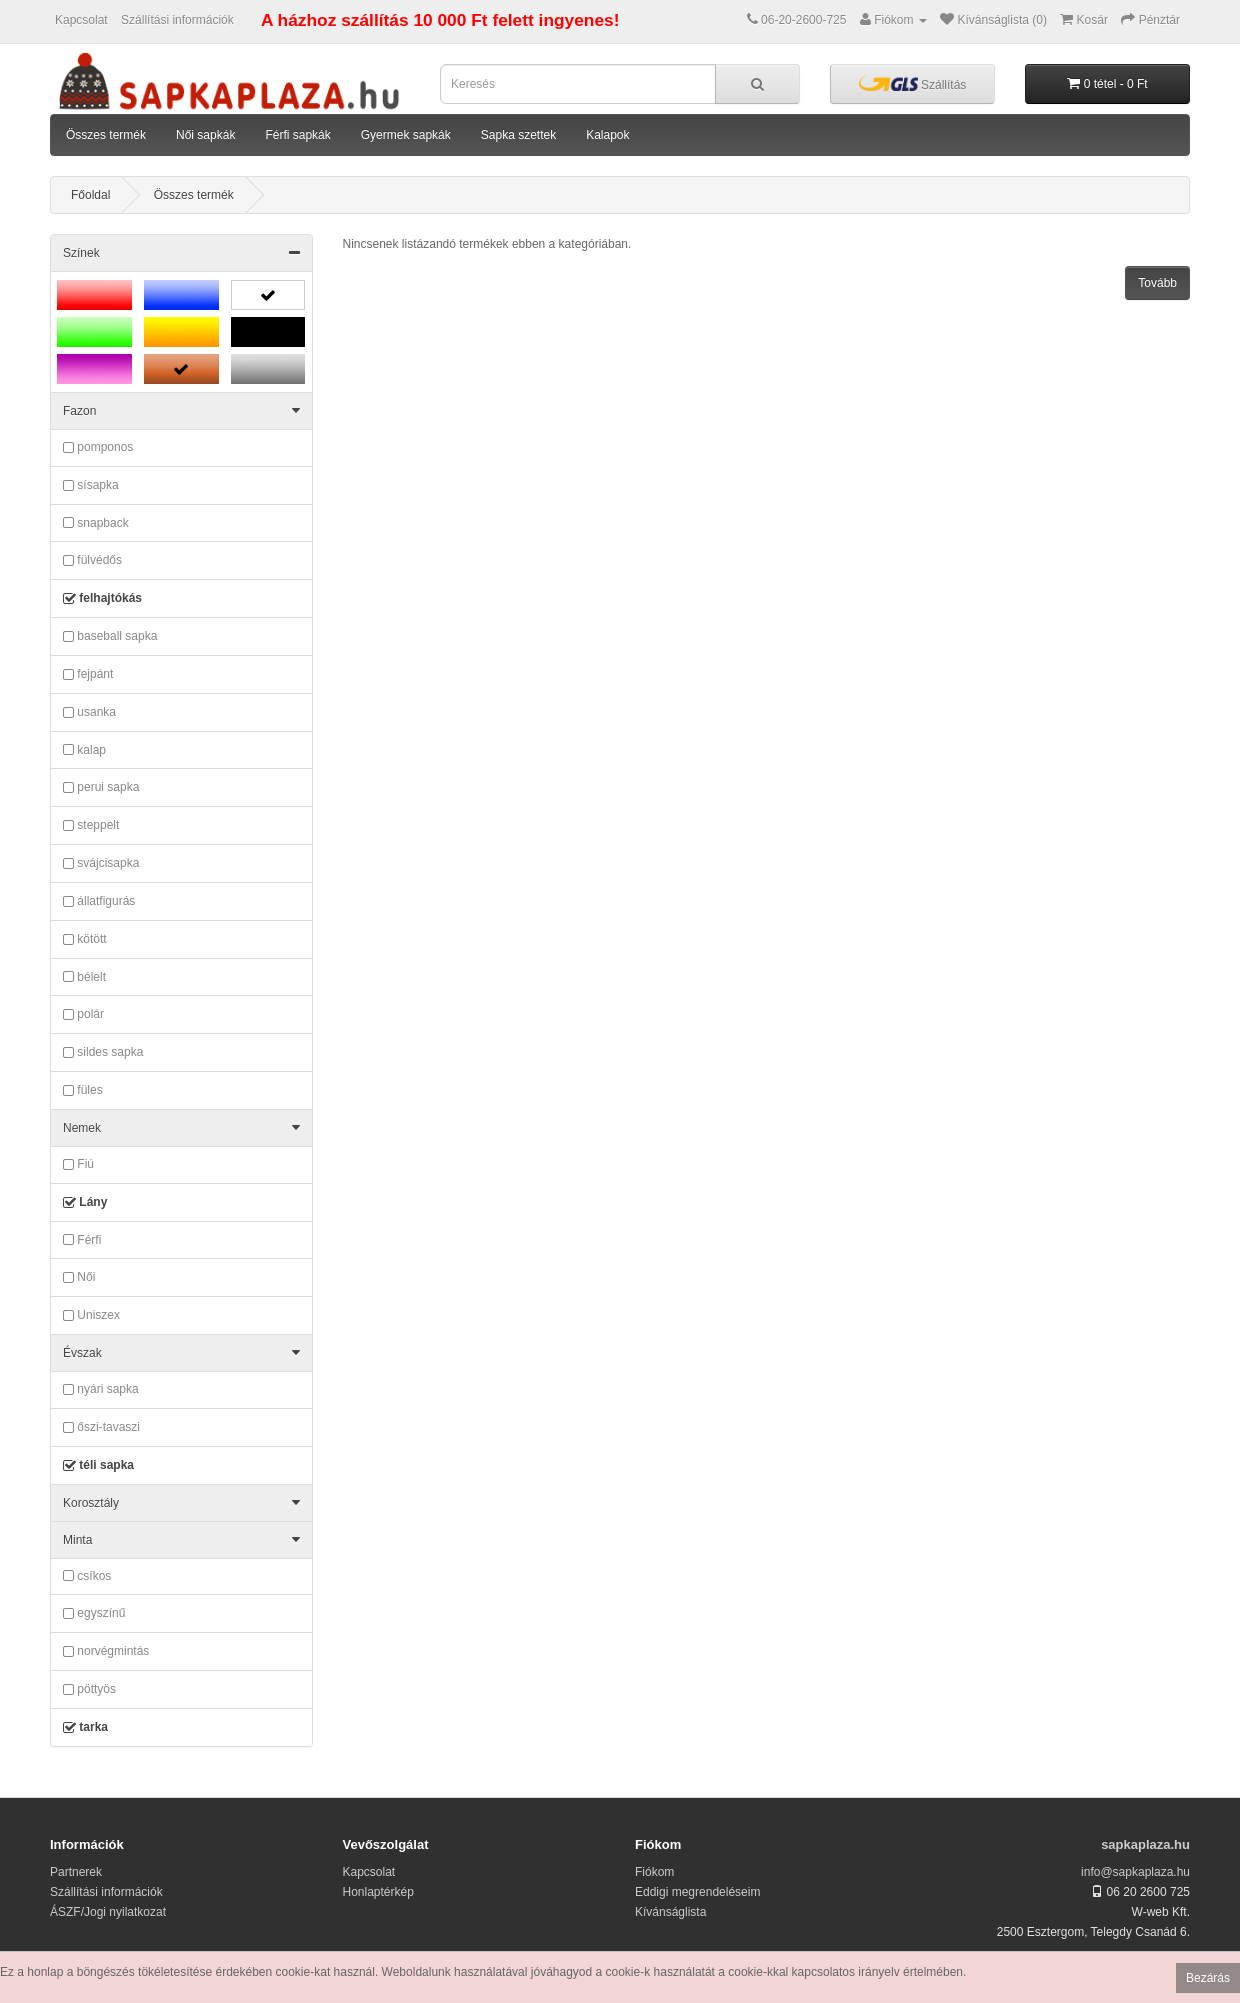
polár (83, 1015)
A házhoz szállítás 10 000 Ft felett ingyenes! (440, 20)
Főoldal (90, 195)
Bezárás (1208, 1978)
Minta (181, 1540)
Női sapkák (205, 135)
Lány (85, 1203)
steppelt (91, 826)
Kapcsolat (81, 20)
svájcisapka (101, 864)
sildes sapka (103, 1053)
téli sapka (98, 1466)
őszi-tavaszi (101, 1428)
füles (83, 1091)
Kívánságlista (670, 1912)
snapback (96, 523)
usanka (89, 713)
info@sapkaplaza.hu (1135, 1872)
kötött (85, 940)
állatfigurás (99, 902)
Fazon (181, 411)
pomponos (98, 448)
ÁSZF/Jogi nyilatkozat (108, 1912)
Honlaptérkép (378, 1892)
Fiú (78, 1165)
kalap (84, 750)
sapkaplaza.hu (1145, 1844)
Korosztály (181, 1503)
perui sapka (101, 788)
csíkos (87, 1576)
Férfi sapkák (297, 135)
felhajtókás (102, 599)
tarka (85, 1728)
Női (79, 1278)
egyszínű (94, 1614)
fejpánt (88, 675)
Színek (181, 253)
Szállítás (913, 83)
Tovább (1157, 283)
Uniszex (91, 1316)
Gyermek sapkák (406, 135)
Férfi (82, 1240)
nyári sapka (101, 1390)
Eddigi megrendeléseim (697, 1892)
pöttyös (89, 1690)
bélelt (84, 977)
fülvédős (92, 561)
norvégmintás (106, 1652)
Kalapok (607, 135)
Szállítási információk (177, 20)
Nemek (181, 1128)
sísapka (91, 486)
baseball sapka (110, 637)
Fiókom (654, 1872)
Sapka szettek (518, 135)
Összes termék (106, 135)
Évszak (181, 1353)
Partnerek (76, 1872)
